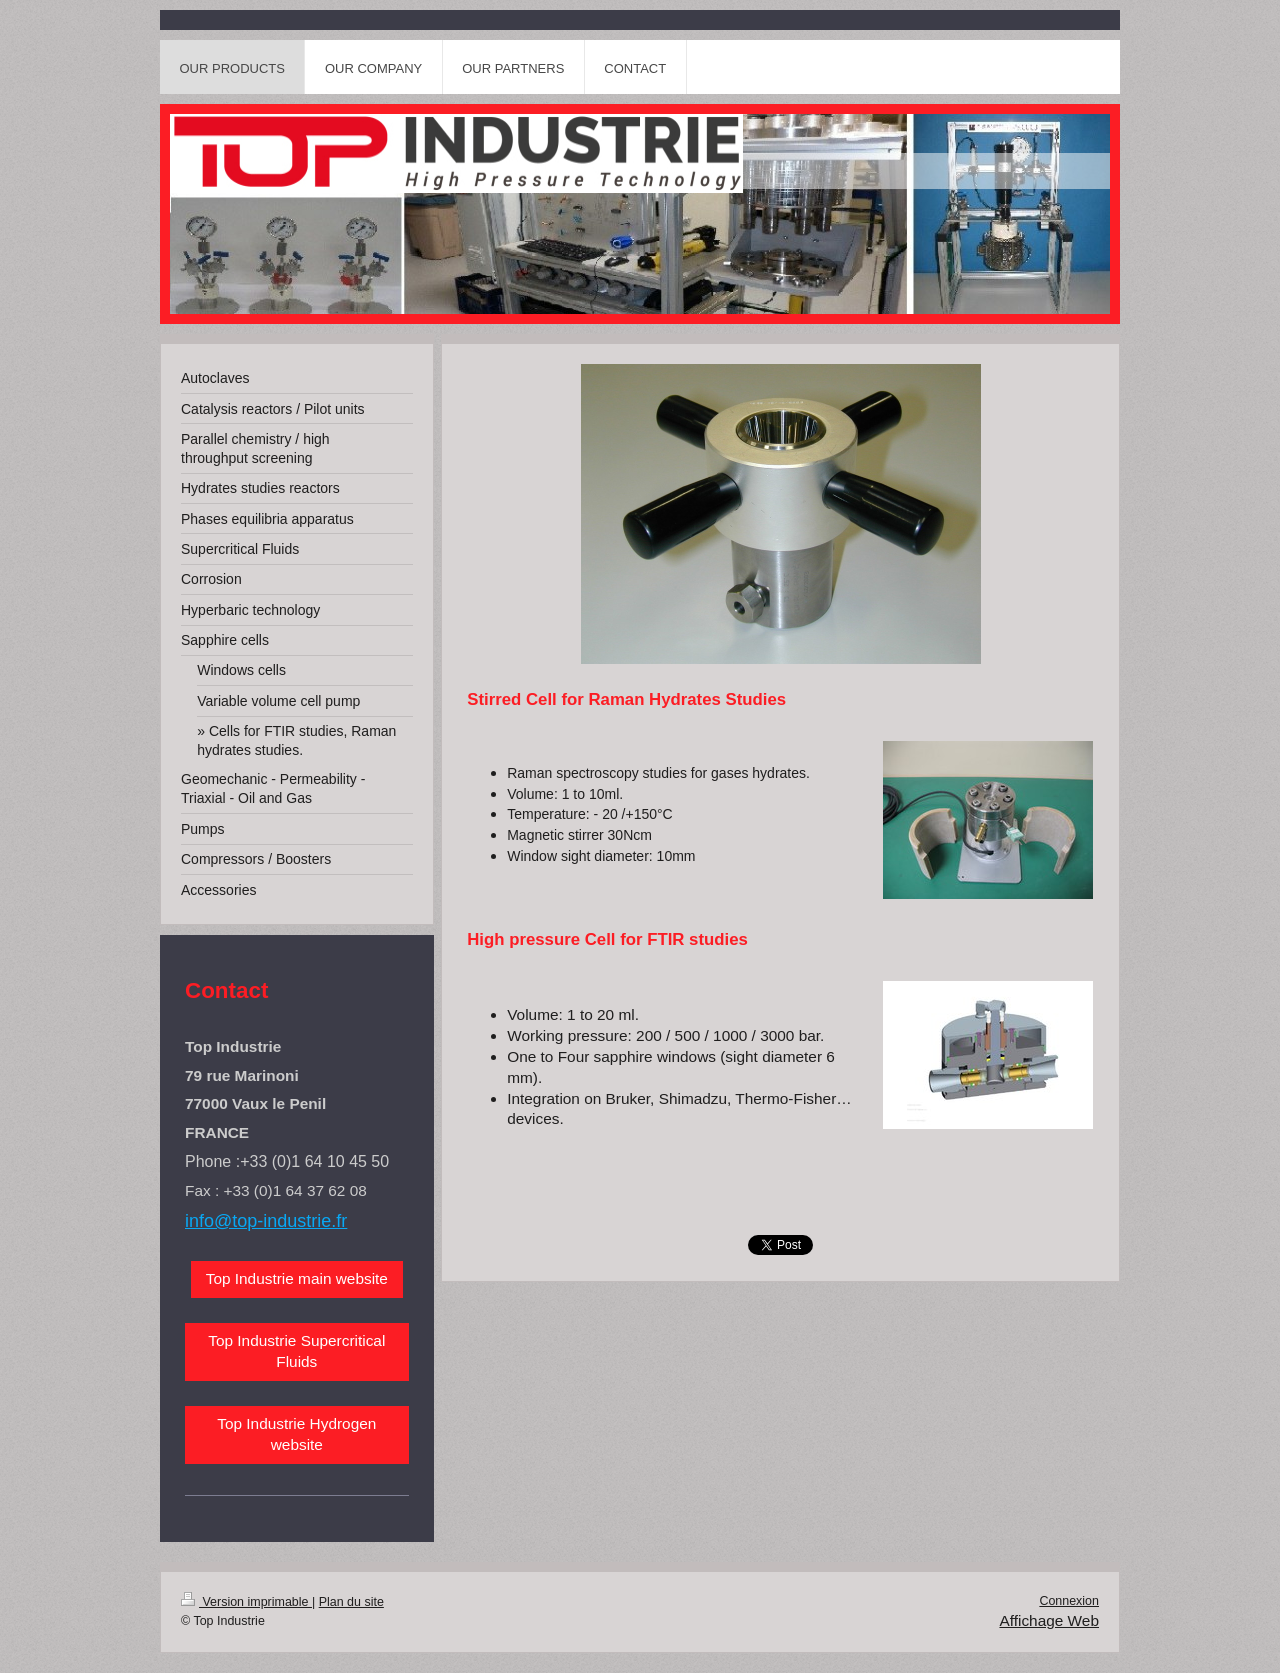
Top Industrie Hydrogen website (296, 1434)
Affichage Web (1049, 1620)
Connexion (1069, 1601)
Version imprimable (246, 1602)
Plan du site (351, 1602)
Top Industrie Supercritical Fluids (296, 1351)
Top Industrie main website (297, 1278)
